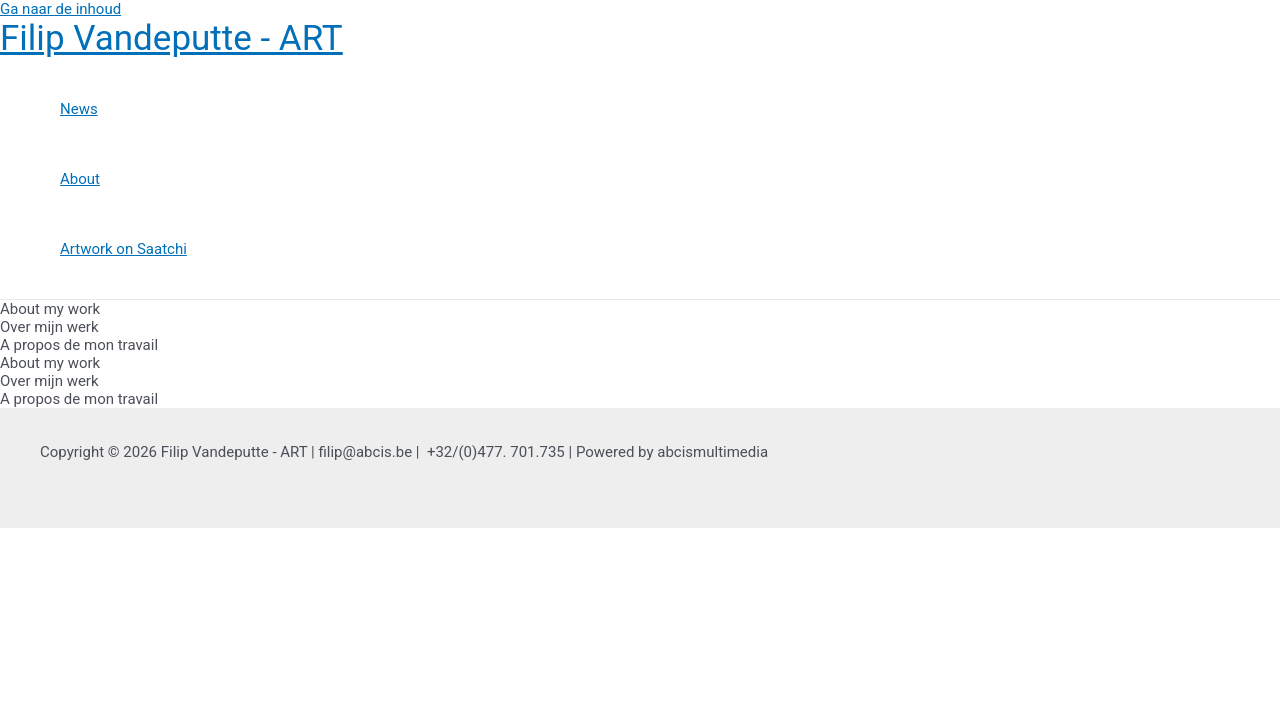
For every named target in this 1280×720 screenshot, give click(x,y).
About (80, 179)
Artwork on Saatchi (123, 249)
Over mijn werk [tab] (49, 327)
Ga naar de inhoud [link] (60, 9)
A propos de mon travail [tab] (79, 345)
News (79, 109)
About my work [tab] (50, 309)
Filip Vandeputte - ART (171, 38)
